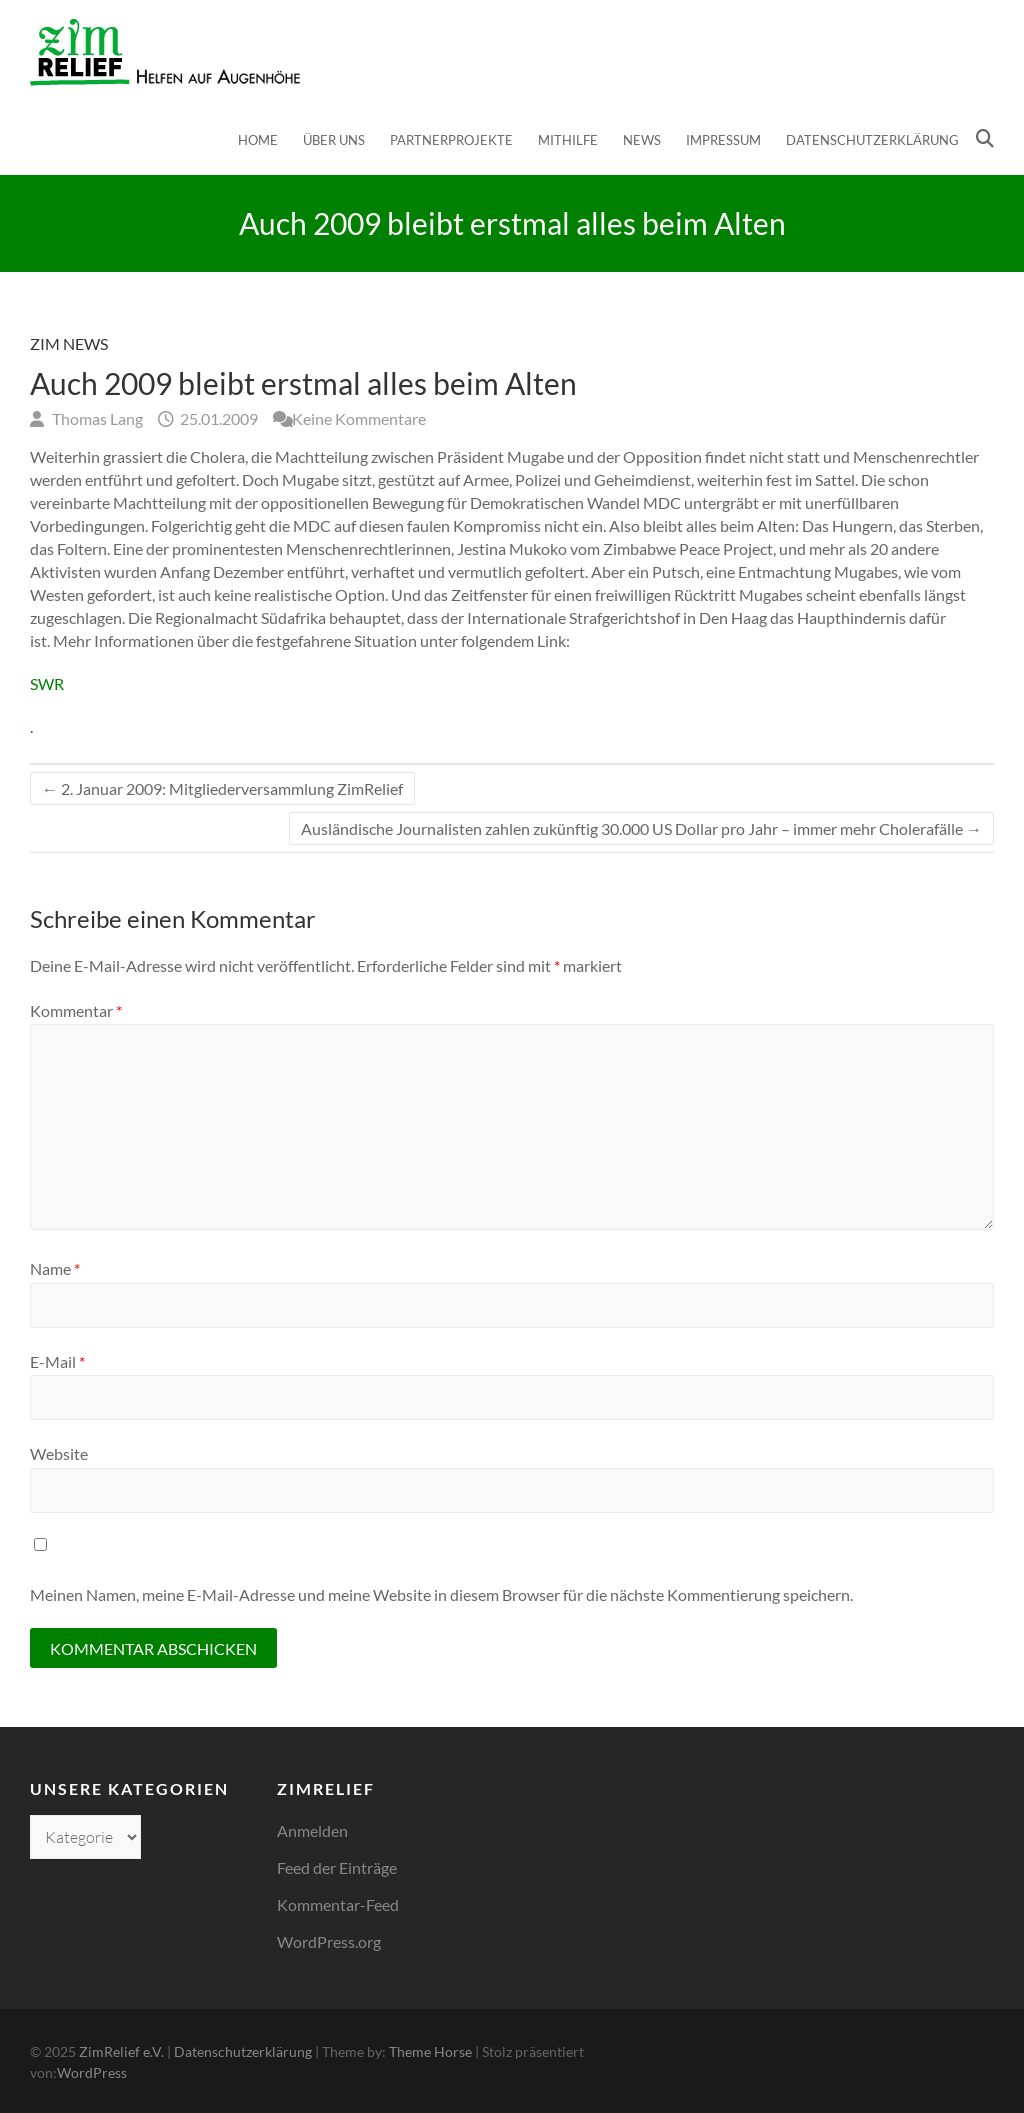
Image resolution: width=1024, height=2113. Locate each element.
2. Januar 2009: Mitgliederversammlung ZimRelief (222, 788)
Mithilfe (568, 140)
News (642, 140)
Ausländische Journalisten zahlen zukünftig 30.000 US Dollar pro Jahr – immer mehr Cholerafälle (641, 828)
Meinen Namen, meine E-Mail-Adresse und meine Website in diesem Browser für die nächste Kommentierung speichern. (441, 1594)
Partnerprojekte (451, 140)
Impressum (723, 140)
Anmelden (312, 1830)
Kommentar (76, 1010)
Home (258, 140)
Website (59, 1453)
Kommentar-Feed (338, 1904)
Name (55, 1268)
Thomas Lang (96, 418)
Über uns (334, 140)
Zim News (69, 343)
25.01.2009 (217, 418)
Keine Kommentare (359, 418)
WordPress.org (329, 1941)
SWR (47, 683)
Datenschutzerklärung (872, 140)
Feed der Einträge (337, 1867)
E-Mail (57, 1361)
